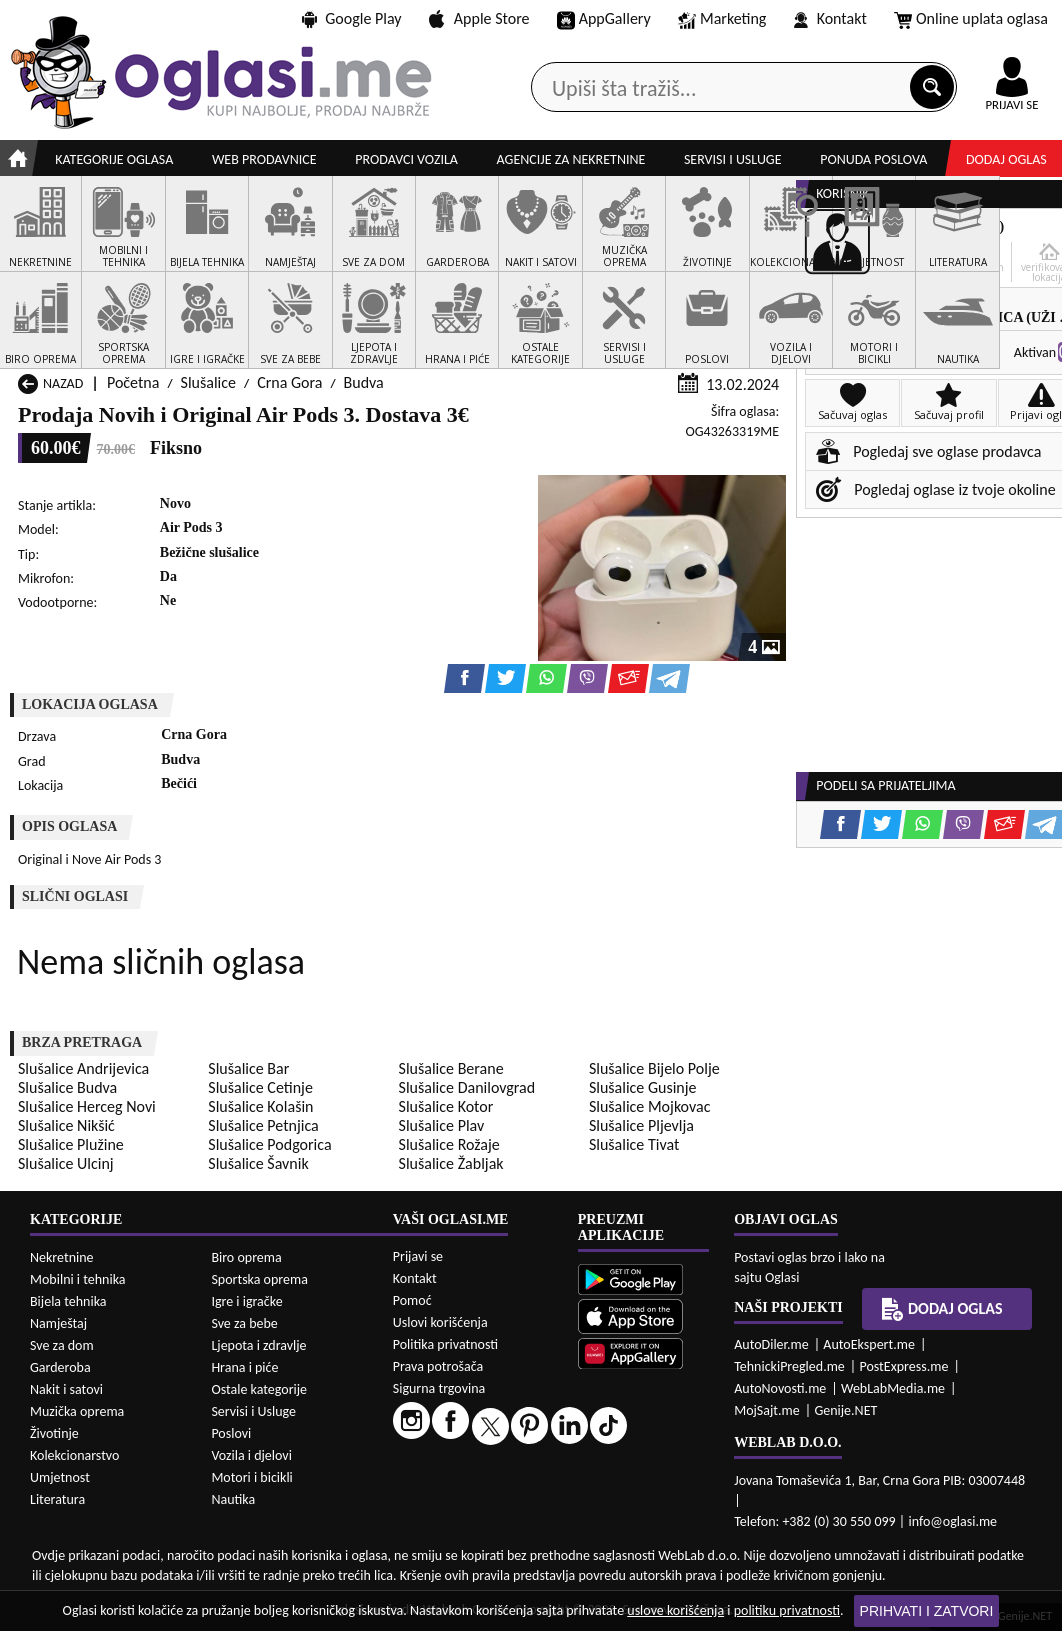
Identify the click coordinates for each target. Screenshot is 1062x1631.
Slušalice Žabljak (451, 1163)
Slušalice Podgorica (269, 1144)
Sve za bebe (244, 1323)
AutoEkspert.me (869, 1344)
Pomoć (412, 1300)
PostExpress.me (903, 1366)
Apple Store (479, 18)
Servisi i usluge (733, 159)
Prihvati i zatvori (927, 1611)
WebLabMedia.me (893, 1388)
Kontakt (830, 18)
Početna (133, 382)
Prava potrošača (438, 1366)
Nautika (233, 1499)
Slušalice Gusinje (643, 1087)
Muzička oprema (77, 1411)
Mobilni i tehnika (78, 1279)
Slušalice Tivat (634, 1144)
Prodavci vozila (406, 159)
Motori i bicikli (251, 1477)
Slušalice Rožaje (449, 1144)
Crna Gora (289, 382)
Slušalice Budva (67, 1087)
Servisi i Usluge (253, 1411)
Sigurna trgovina (439, 1388)
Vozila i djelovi (251, 1455)
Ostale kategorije (259, 1389)
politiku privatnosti (787, 1610)
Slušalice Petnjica (263, 1125)
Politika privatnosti (445, 1344)
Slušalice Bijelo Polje (654, 1068)
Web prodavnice (264, 159)
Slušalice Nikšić (66, 1125)
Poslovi (231, 1433)
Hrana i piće (244, 1367)
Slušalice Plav (442, 1125)
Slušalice (208, 382)
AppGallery (604, 20)
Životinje (54, 1433)
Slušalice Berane (451, 1068)
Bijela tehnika (68, 1301)
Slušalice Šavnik (258, 1163)
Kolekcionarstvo (74, 1455)
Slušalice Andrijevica (83, 1068)
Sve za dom (62, 1345)
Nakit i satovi (66, 1389)
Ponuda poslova (873, 159)
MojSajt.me (767, 1410)
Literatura (57, 1499)
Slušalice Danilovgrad (467, 1087)
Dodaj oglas (1006, 159)
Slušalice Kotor (446, 1106)
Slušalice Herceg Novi (87, 1106)
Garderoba (60, 1367)
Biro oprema (246, 1257)
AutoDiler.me (771, 1344)
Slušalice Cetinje (260, 1087)
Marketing (722, 20)
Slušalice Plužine (71, 1144)
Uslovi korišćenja (440, 1322)
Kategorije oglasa (114, 159)
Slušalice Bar (248, 1068)
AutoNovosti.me (780, 1388)
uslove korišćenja (675, 1610)
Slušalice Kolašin (260, 1106)
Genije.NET (845, 1410)
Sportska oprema (259, 1279)
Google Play (352, 18)
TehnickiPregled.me (789, 1366)
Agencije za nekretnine (571, 159)
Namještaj (58, 1323)
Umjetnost (60, 1477)
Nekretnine (62, 1257)
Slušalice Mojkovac (650, 1106)
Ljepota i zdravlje (258, 1345)
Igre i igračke (246, 1301)
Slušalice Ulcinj (66, 1163)
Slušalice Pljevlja (641, 1125)
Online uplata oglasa (971, 20)
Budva (364, 382)
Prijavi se (418, 1256)
